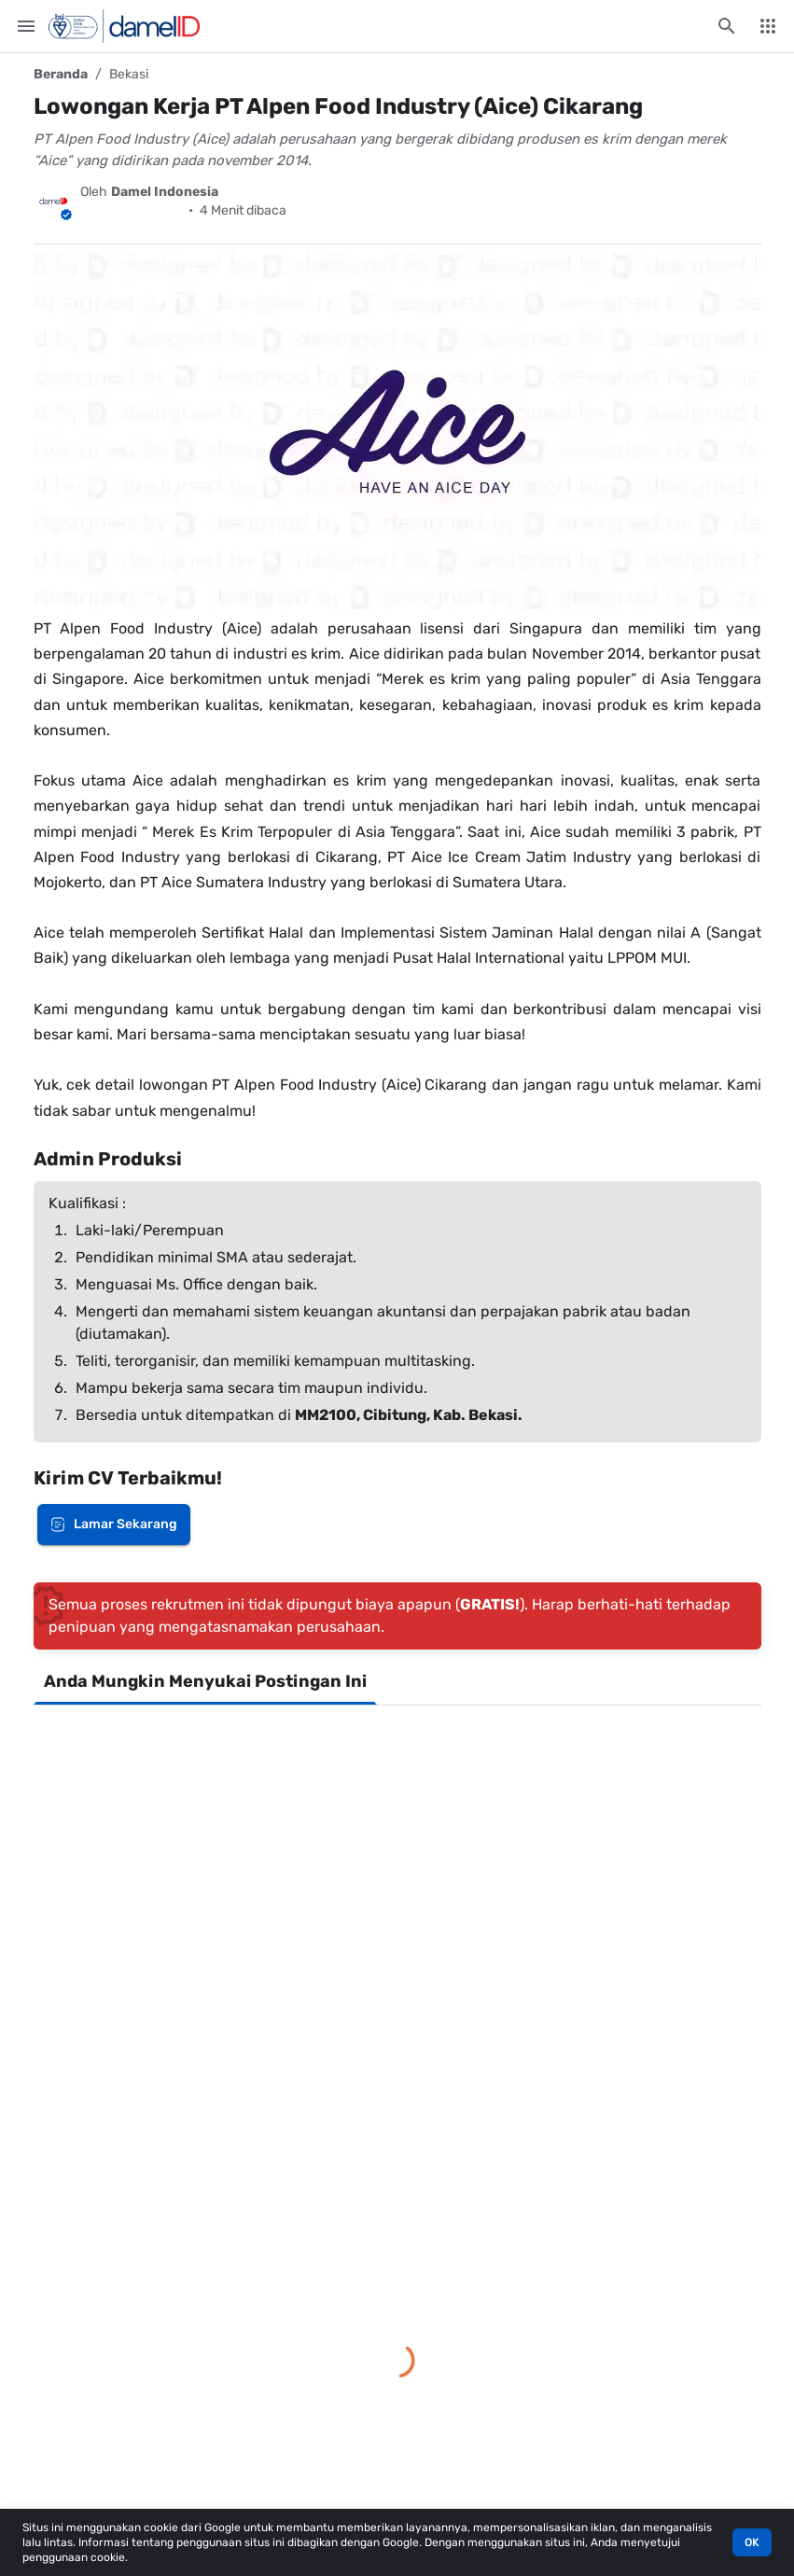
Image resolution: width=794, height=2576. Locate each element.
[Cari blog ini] (726, 26)
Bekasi (128, 74)
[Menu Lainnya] (768, 26)
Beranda (61, 74)
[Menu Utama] (26, 26)
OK (752, 2542)
